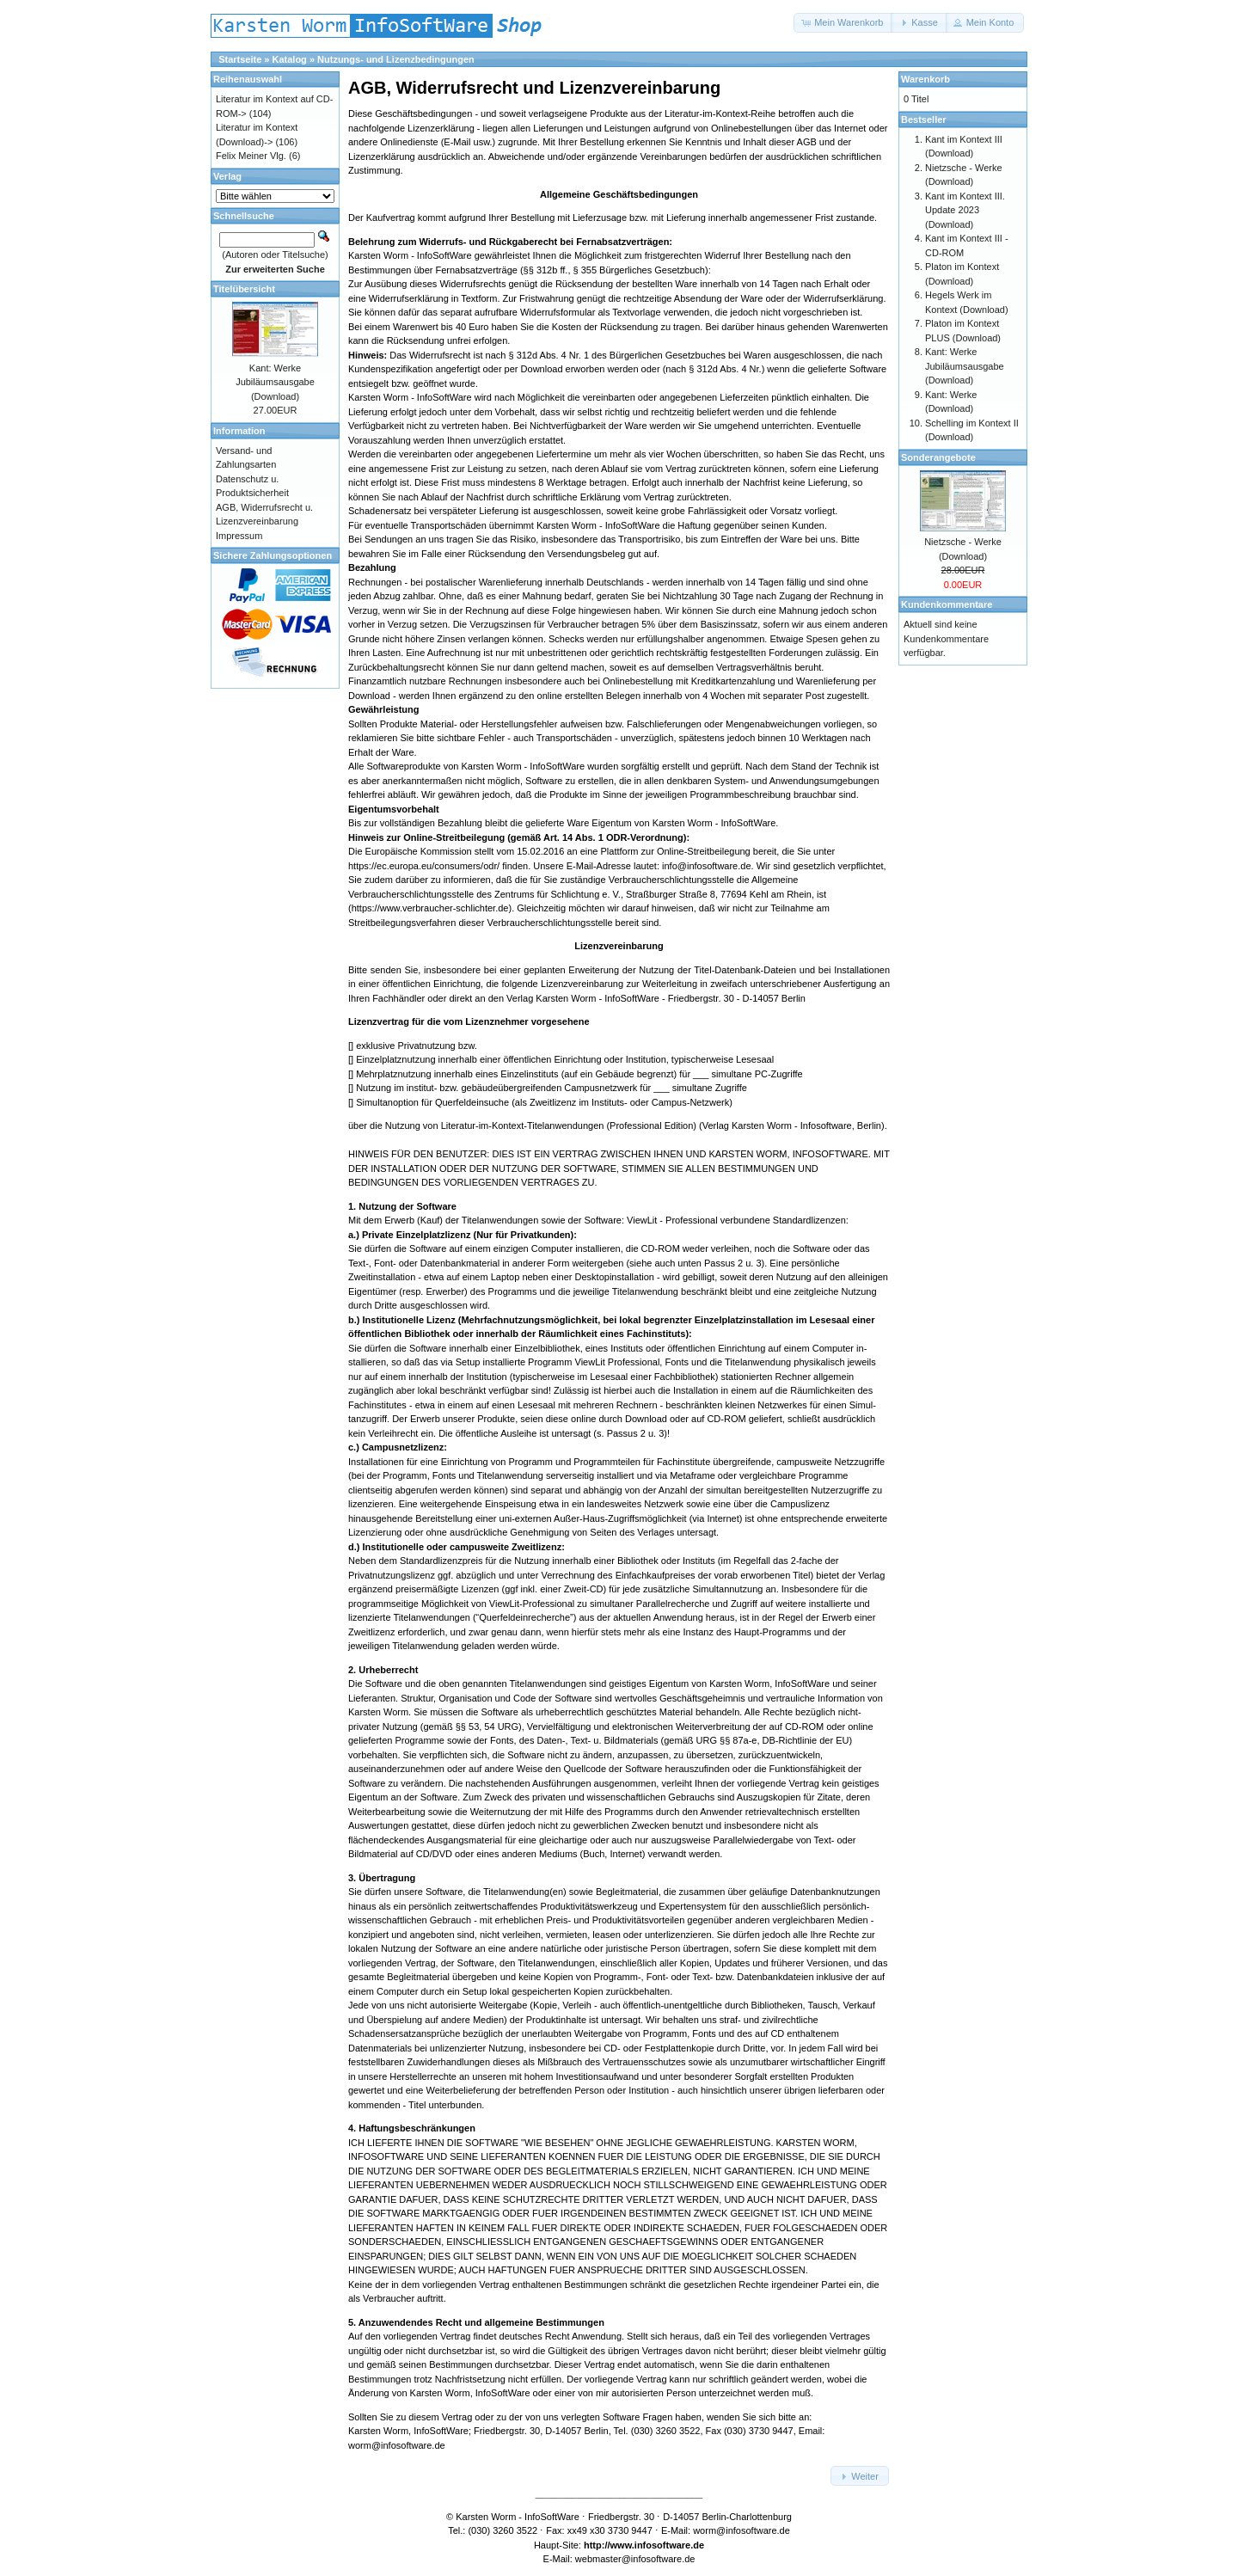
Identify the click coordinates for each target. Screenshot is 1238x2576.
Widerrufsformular (557, 312)
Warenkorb (925, 79)
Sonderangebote (938, 457)
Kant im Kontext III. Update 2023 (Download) (965, 210)
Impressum (239, 536)
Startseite (239, 59)
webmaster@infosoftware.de (635, 2559)
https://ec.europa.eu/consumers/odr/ (423, 866)
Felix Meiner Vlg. (251, 155)
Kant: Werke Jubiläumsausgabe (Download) (275, 382)
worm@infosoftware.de (741, 2530)
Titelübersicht (244, 289)
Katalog (290, 59)
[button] (843, 23)
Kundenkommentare (946, 604)
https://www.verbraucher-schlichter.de (430, 908)
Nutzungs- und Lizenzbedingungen (396, 59)
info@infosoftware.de (706, 866)
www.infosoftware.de (657, 2545)
